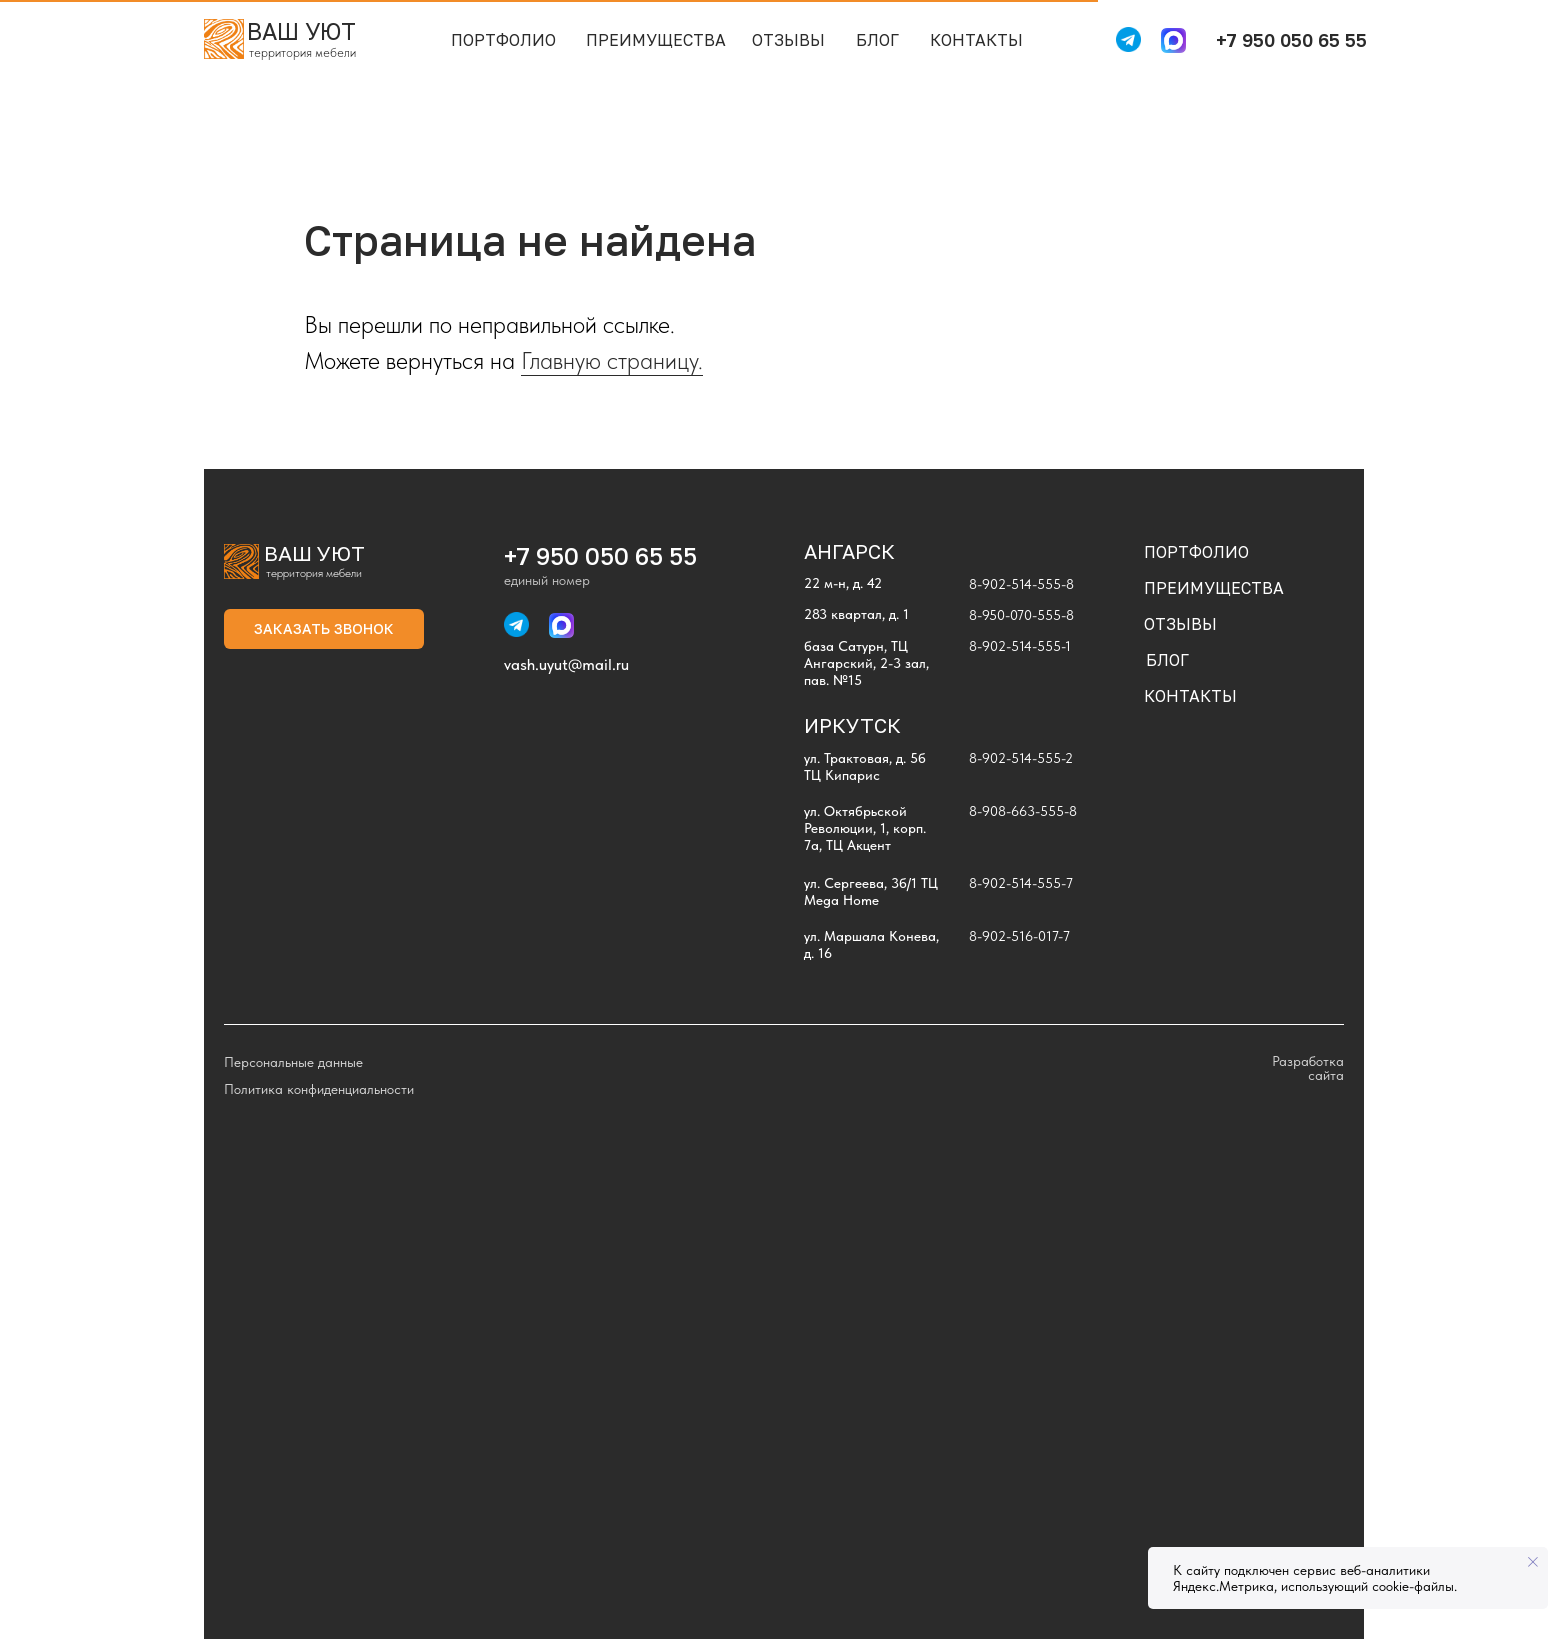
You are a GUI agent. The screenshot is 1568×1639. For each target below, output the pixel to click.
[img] (224, 39)
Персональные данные (293, 1062)
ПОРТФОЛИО (503, 40)
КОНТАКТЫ (976, 40)
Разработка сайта (1308, 1068)
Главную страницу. (612, 360)
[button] (324, 629)
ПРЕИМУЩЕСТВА (656, 40)
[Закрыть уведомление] (1533, 1562)
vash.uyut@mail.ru (566, 664)
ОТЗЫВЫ (788, 40)
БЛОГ (877, 40)
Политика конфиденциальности (319, 1089)
